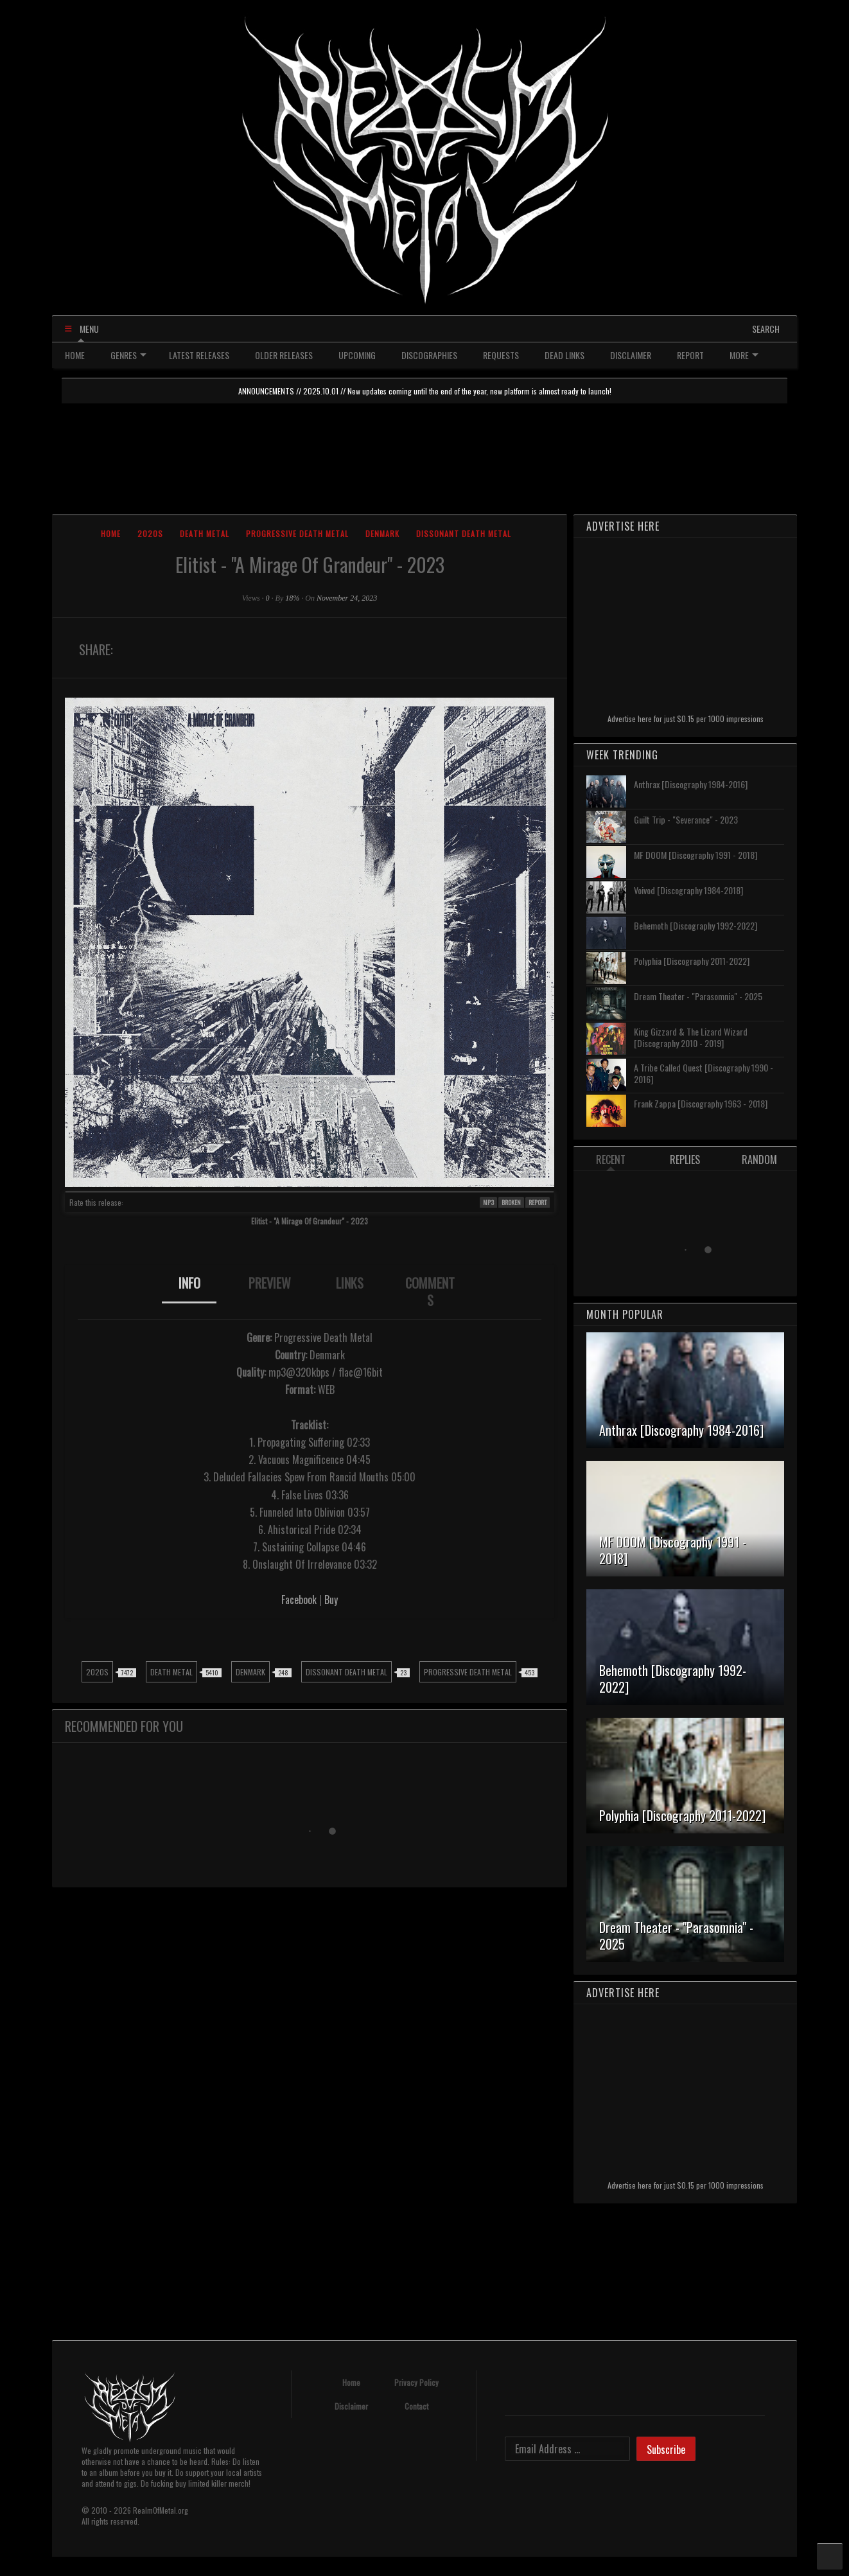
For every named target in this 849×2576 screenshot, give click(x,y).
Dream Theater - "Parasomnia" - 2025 (698, 996)
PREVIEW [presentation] (270, 1282)
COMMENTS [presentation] (430, 1291)
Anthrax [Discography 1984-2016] (691, 784)
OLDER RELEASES (284, 355)
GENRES (128, 355)
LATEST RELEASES (199, 355)
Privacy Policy (416, 2382)
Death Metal (204, 533)
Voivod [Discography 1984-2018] (688, 890)
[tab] (189, 1292)
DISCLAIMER (630, 355)
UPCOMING (357, 355)
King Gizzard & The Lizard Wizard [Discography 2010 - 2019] (691, 1037)
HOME (75, 355)
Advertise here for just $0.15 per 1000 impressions (686, 718)
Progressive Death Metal (297, 533)
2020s (150, 533)
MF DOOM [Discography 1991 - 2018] (695, 854)
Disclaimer (351, 2406)
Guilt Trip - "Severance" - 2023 (686, 819)
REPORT (690, 355)
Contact (416, 2406)
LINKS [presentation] (349, 1282)
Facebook (299, 1599)
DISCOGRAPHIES (429, 355)
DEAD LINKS (564, 355)
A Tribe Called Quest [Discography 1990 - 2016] (703, 1073)
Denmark (382, 533)
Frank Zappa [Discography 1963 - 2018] (700, 1103)
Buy (331, 1599)
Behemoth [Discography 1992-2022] (695, 925)
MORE (744, 355)
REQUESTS (501, 355)
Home (111, 533)
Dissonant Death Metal (463, 533)
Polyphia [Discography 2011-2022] (691, 960)
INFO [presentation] (189, 1282)
